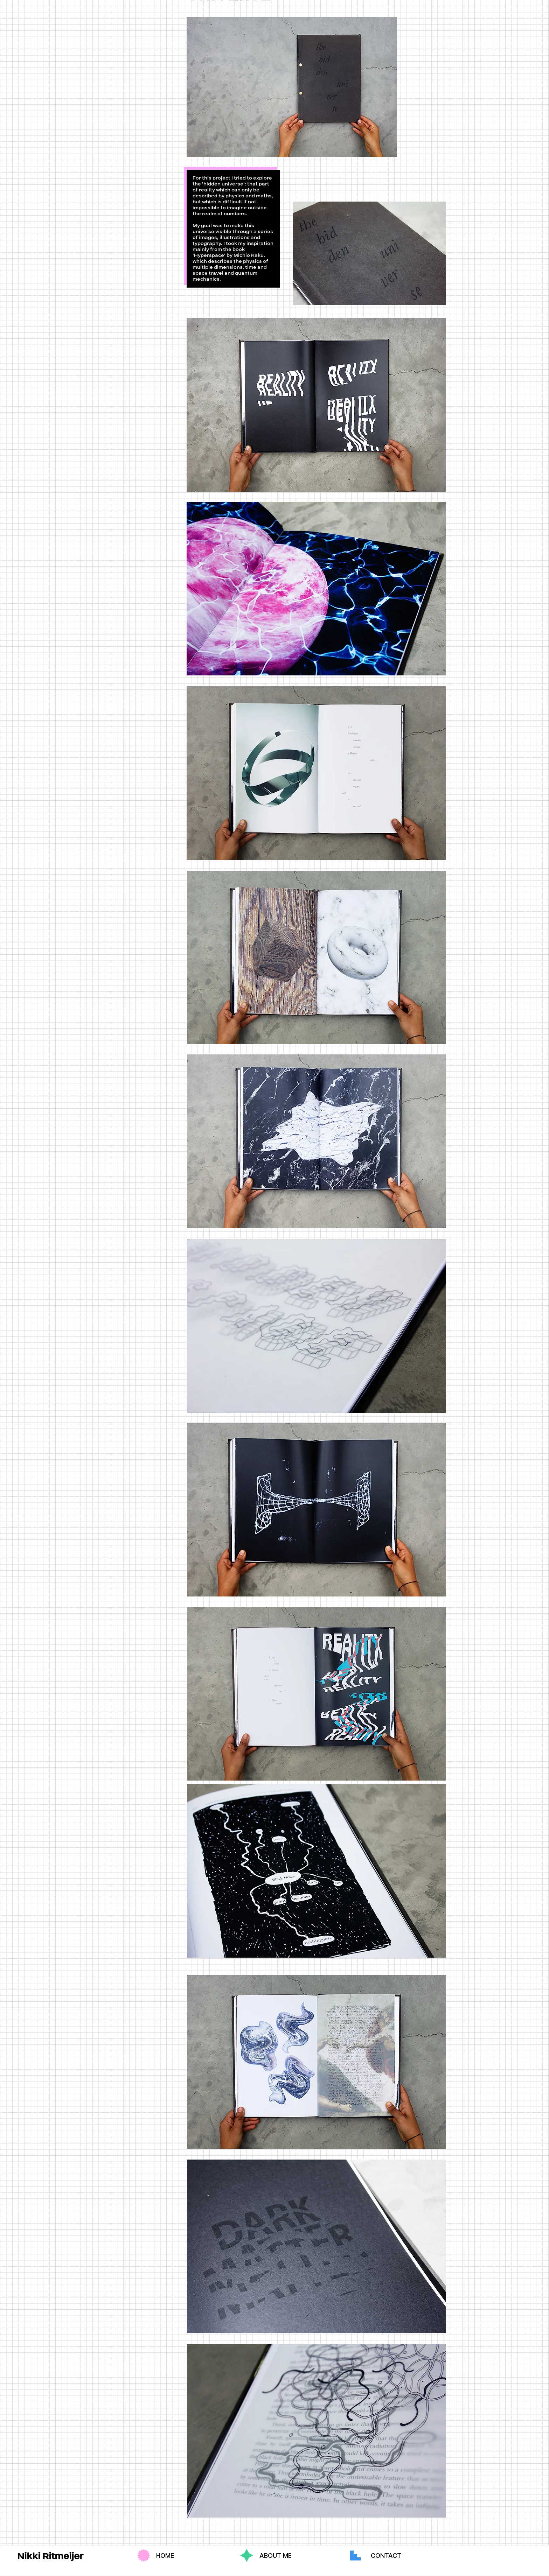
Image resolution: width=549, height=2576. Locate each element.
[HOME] (165, 2555)
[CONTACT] (386, 2555)
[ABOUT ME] (276, 2555)
